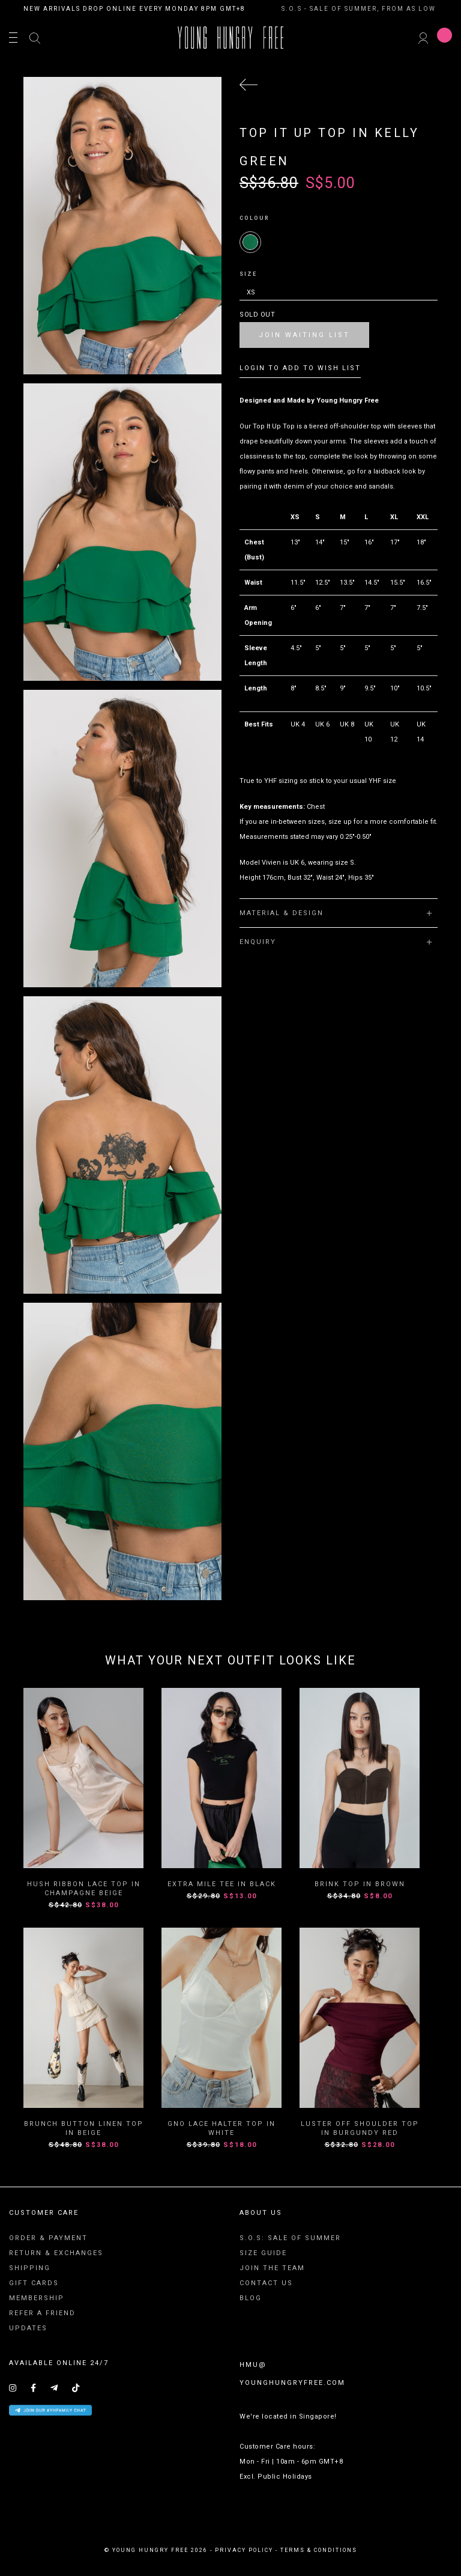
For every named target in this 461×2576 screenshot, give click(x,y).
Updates (28, 2328)
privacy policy (244, 2550)
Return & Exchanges (56, 2253)
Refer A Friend (42, 2313)
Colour (255, 218)
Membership (36, 2298)
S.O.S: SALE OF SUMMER (290, 2238)
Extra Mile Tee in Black (221, 1884)
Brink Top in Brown (360, 1884)
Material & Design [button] (336, 913)
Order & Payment (48, 2238)
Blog (251, 2298)
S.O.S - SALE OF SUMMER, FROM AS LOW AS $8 (371, 8)
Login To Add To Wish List (300, 368)
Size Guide (263, 2253)
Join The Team (272, 2268)
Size (248, 274)
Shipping (29, 2268)
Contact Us (266, 2283)
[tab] (339, 912)
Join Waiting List (304, 335)
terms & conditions (318, 2550)
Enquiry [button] (336, 942)
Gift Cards (34, 2283)
